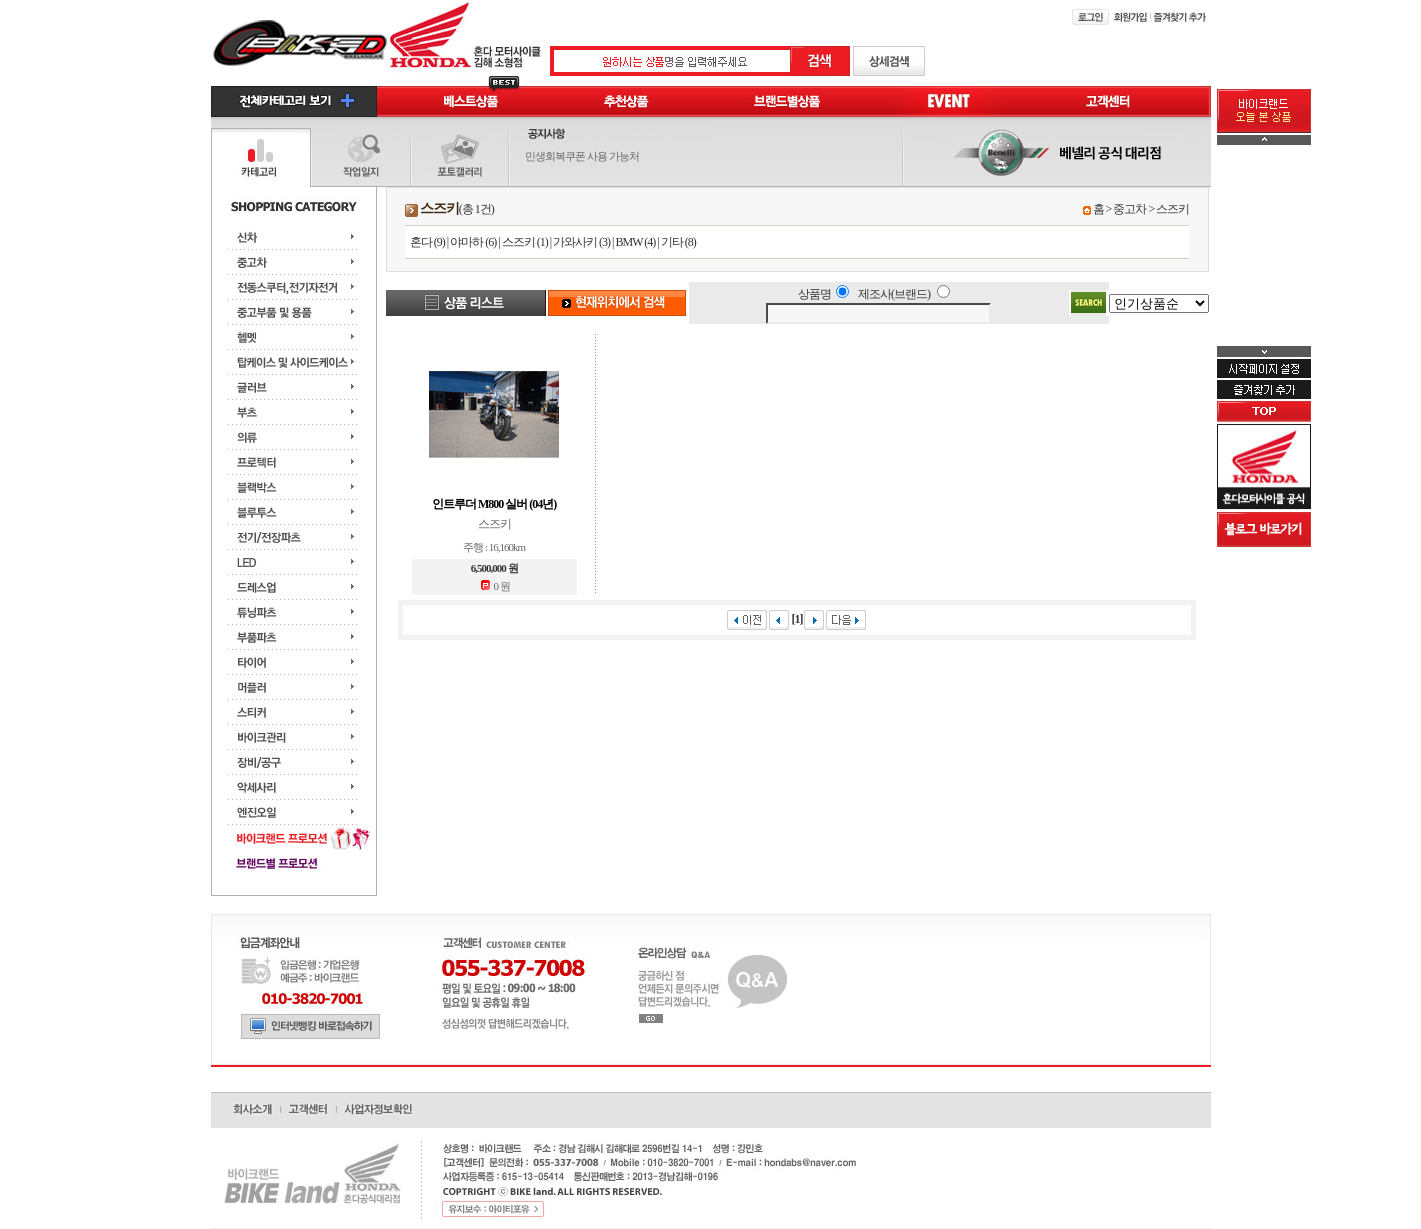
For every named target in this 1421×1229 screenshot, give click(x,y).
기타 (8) (678, 242)
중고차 (1129, 209)
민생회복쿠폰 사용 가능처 (582, 156)
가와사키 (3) (581, 242)
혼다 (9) (427, 242)
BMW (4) (635, 242)
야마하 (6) (473, 242)
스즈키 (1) (525, 242)
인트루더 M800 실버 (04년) (494, 504)
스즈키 (1172, 209)
